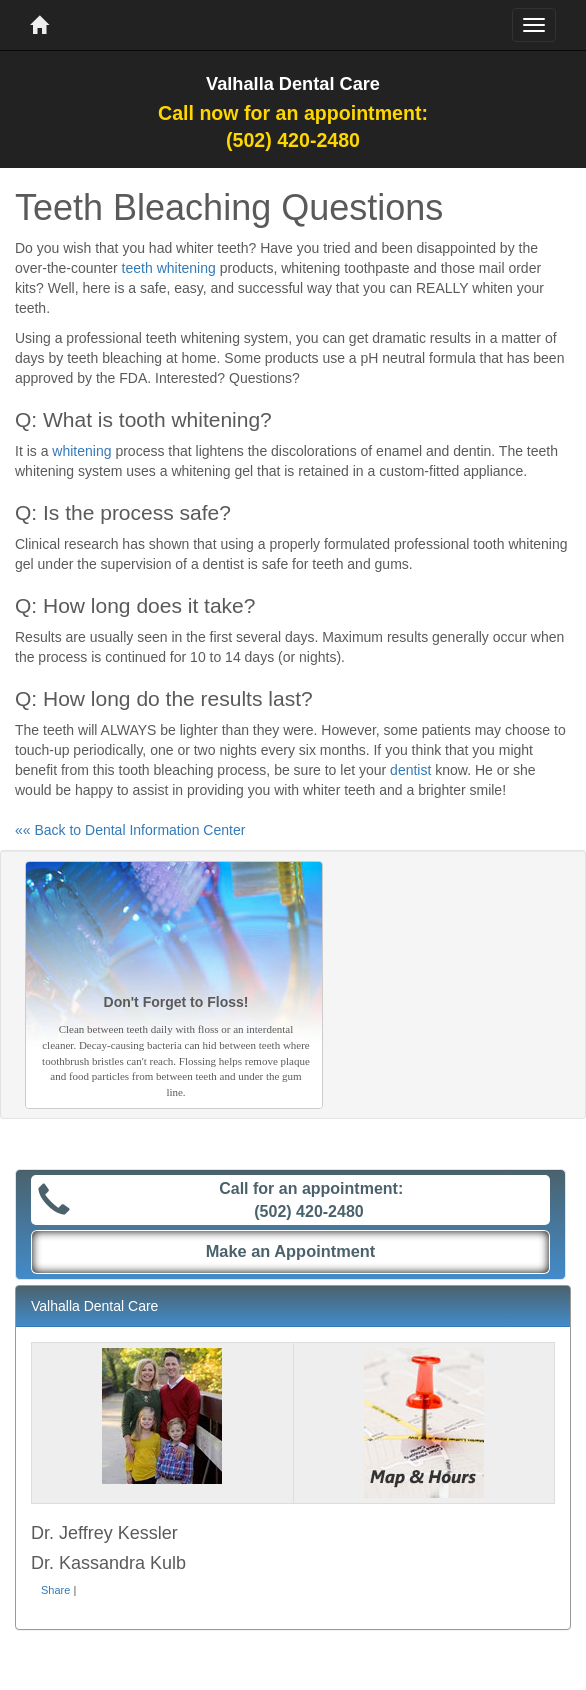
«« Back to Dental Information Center (130, 830)
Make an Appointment (291, 1251)
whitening (81, 451)
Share (55, 1590)
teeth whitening (169, 268)
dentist (410, 770)
